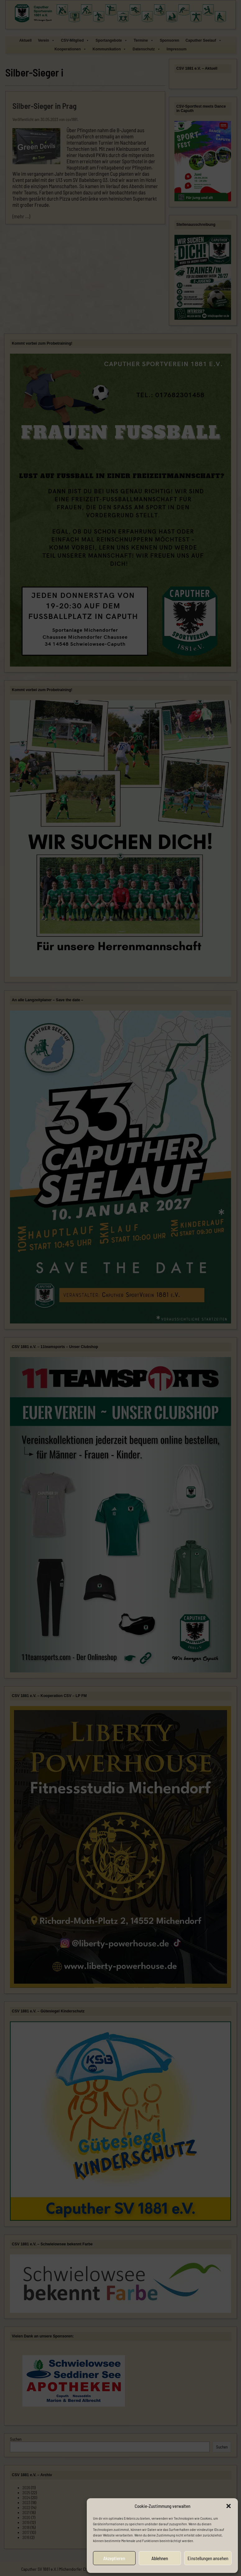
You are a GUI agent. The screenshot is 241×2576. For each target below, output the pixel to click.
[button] (228, 2506)
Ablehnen (159, 2558)
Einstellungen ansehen (208, 2558)
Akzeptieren (114, 2558)
